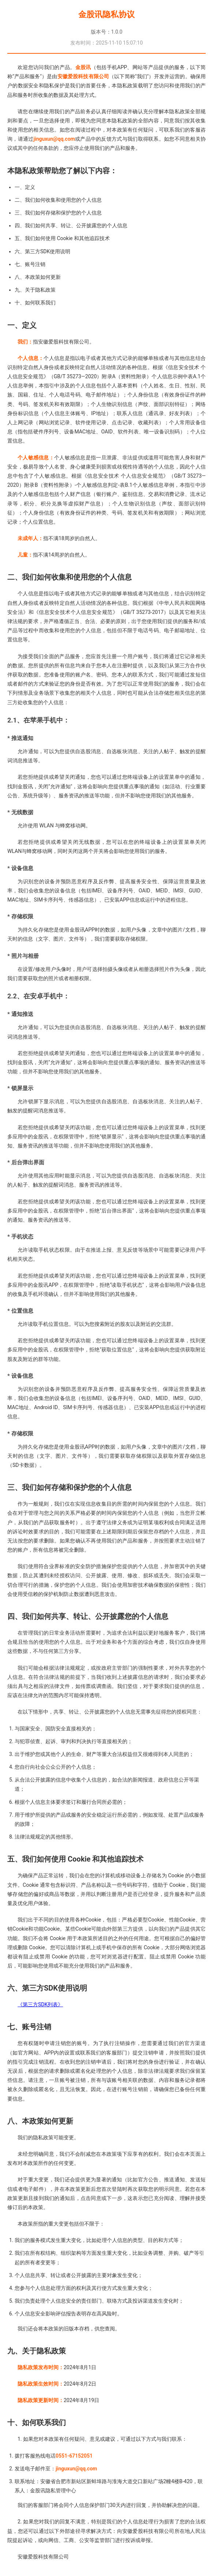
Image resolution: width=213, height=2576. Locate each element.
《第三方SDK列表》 (40, 2004)
